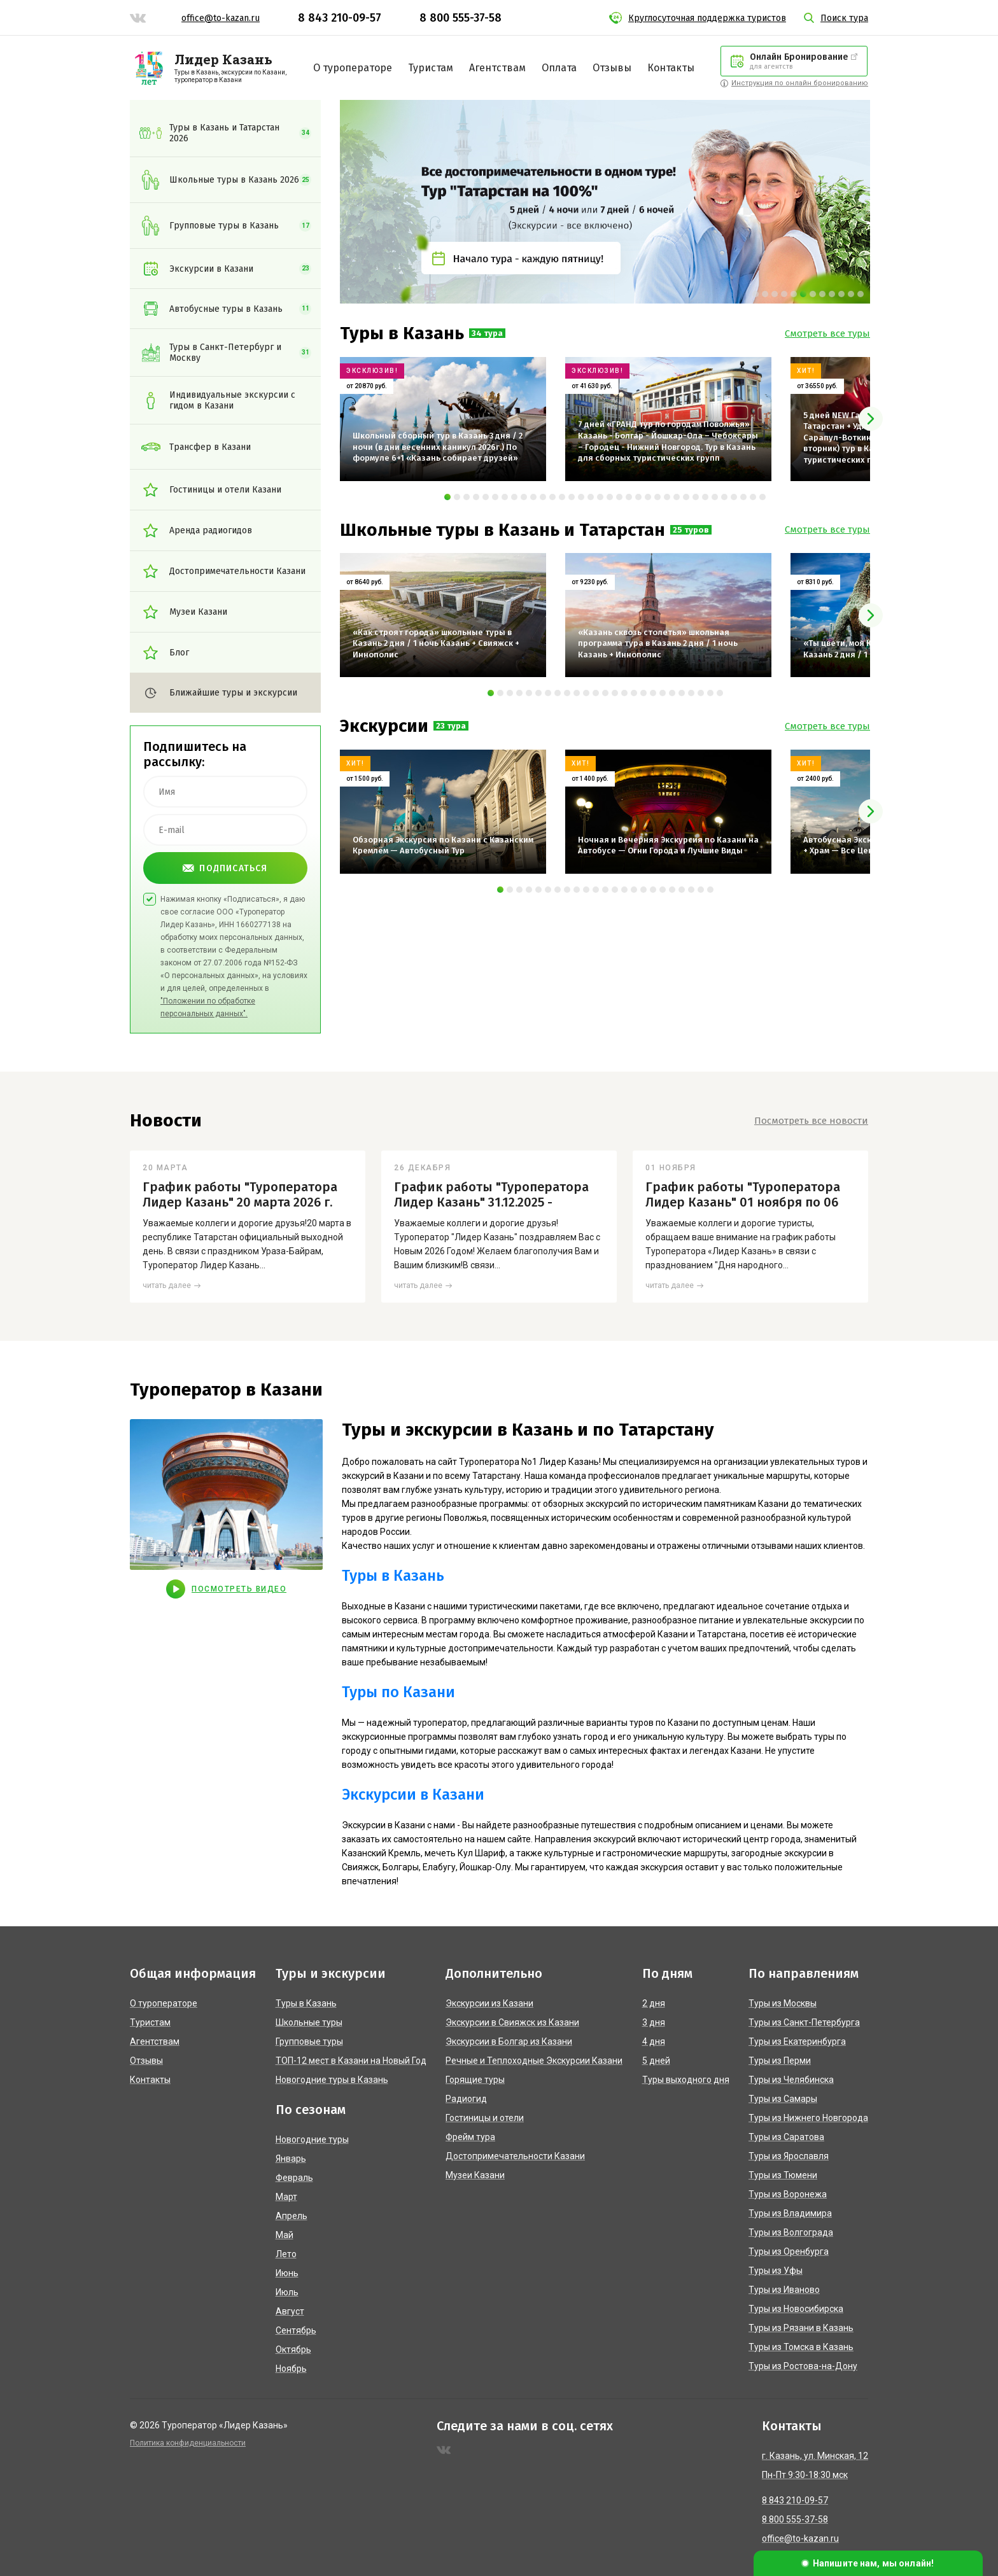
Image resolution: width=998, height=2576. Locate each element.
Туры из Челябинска (791, 2080)
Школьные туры (309, 2022)
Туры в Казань (393, 1576)
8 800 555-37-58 (460, 18)
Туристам (430, 68)
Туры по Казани (398, 1692)
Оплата (559, 68)
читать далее (167, 1285)
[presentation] (871, 419)
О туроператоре (352, 68)
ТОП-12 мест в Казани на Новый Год (351, 2060)
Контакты (670, 68)
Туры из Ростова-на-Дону (803, 2366)
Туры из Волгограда (791, 2232)
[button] (755, 294)
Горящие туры (475, 2080)
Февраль (294, 2178)
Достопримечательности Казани (515, 2156)
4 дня (653, 2041)
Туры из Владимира (790, 2213)
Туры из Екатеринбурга (797, 2041)
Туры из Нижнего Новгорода (808, 2118)
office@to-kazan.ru (220, 18)
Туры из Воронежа (788, 2194)
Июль (287, 2292)
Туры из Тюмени (783, 2175)
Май (284, 2235)
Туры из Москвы (783, 2003)
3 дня (653, 2022)
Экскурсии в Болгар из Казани (509, 2041)
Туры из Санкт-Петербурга (804, 2022)
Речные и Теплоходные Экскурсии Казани (534, 2060)
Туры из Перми (780, 2060)
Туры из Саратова (786, 2137)
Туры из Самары (783, 2099)
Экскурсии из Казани (489, 2003)
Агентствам (497, 68)
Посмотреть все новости (811, 1120)
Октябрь (293, 2349)
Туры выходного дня (685, 2080)
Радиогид (466, 2099)
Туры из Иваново (784, 2290)
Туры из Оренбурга (789, 2251)
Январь (291, 2158)
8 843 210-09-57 (339, 18)
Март (286, 2197)
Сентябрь (296, 2330)
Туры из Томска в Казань (801, 2347)
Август (290, 2311)
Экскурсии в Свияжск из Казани (512, 2022)
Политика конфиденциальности (188, 2443)
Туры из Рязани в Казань (801, 2328)
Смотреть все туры (827, 333)
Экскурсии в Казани (413, 1794)
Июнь (287, 2273)
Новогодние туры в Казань (332, 2080)
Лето (286, 2254)
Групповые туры (309, 2041)
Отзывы (612, 68)
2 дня (653, 2003)
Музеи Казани (475, 2175)
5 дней (656, 2060)
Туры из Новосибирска (796, 2309)
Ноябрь (291, 2368)
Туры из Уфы (776, 2270)
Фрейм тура (470, 2137)
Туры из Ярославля (789, 2156)
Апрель (291, 2216)
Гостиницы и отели (485, 2118)
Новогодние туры (312, 2139)
